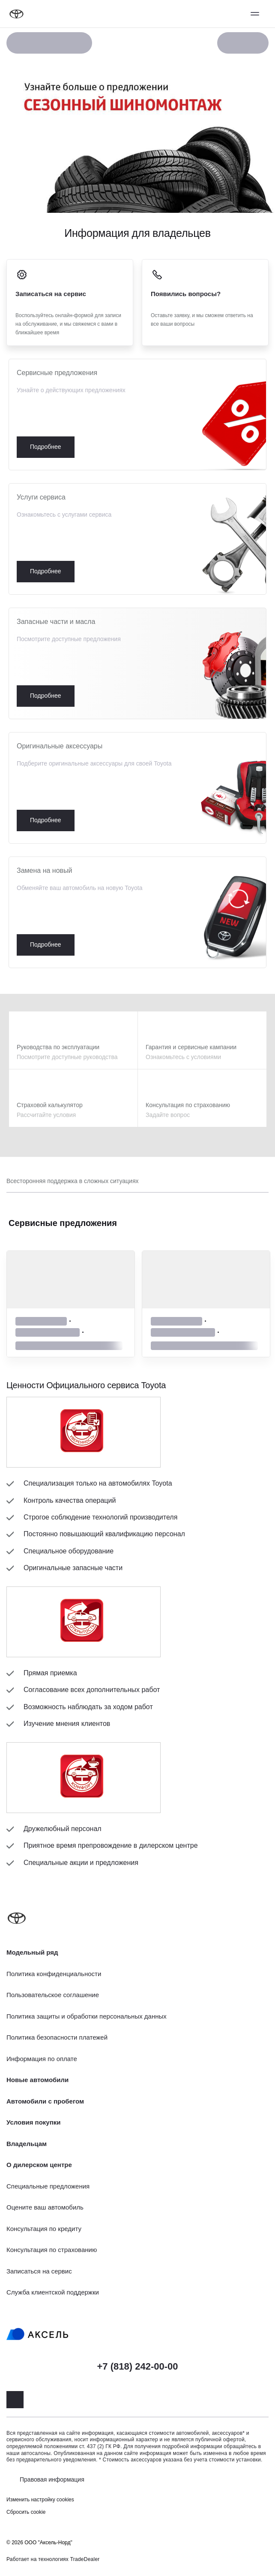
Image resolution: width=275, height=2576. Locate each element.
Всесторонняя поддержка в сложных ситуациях (72, 1181)
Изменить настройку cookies (40, 2500)
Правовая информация (52, 2479)
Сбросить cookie (25, 2512)
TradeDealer (85, 2559)
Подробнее (137, 414)
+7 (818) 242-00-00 (137, 2366)
